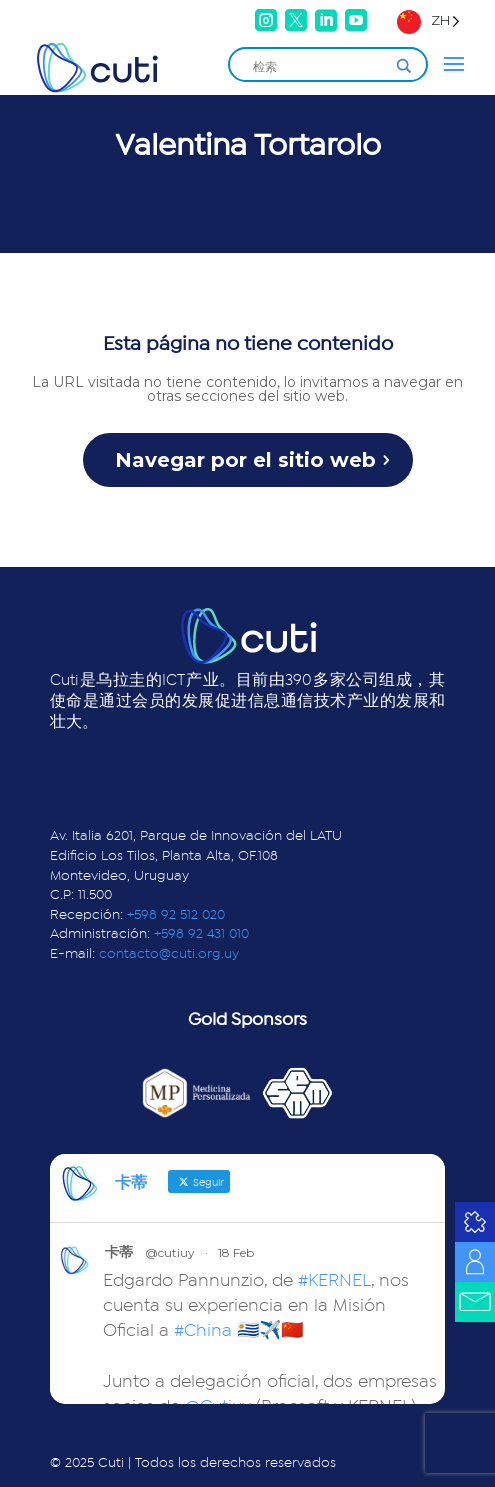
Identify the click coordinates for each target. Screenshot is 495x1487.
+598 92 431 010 (201, 934)
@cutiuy (170, 1252)
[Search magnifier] (404, 66)
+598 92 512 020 (176, 915)
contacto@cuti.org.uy (169, 954)
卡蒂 (119, 1252)
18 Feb (236, 1252)
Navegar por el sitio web (245, 460)
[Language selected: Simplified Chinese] (428, 20)
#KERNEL (334, 1281)
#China (203, 1331)
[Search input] (319, 66)
